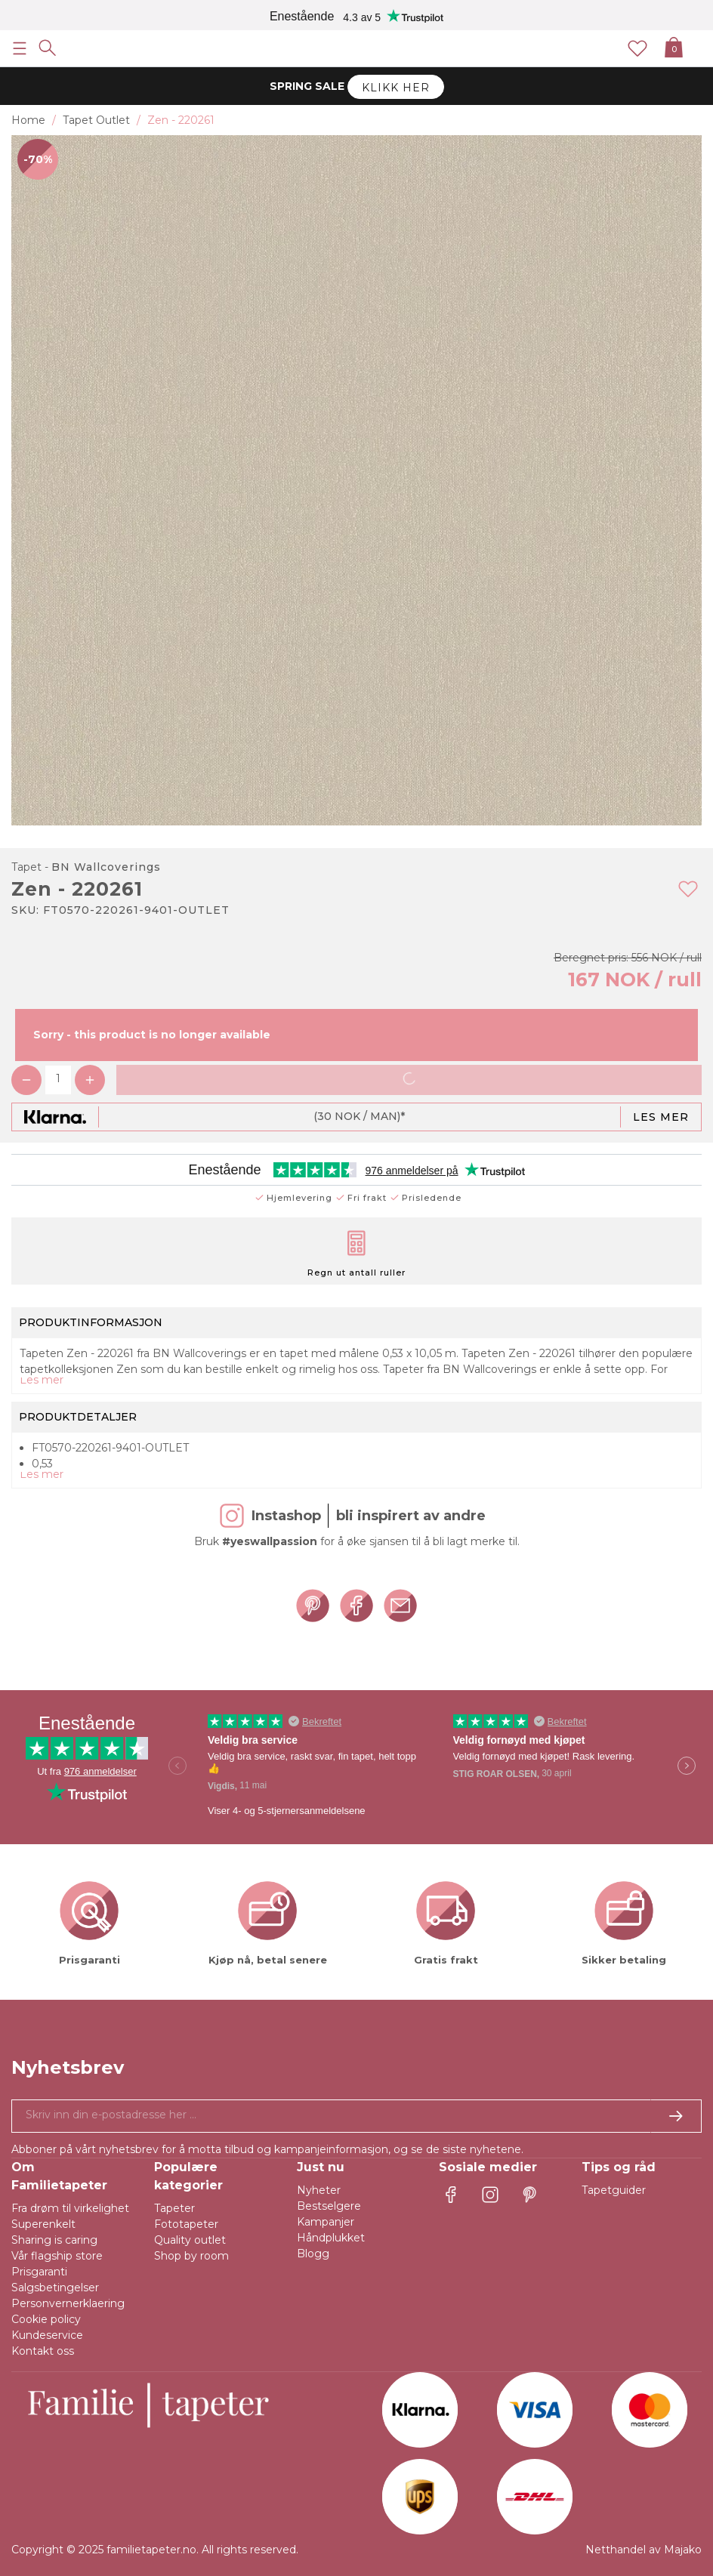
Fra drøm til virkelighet (70, 2208)
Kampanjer (325, 2222)
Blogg (313, 2253)
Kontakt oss (42, 2351)
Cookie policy (46, 2319)
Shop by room (191, 2256)
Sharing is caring (54, 2240)
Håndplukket (331, 2237)
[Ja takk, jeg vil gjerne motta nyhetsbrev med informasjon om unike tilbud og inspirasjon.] (356, 2116)
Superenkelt (43, 2224)
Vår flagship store (57, 2256)
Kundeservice (47, 2335)
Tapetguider (614, 2190)
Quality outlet (190, 2240)
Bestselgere (329, 2206)
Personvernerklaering (68, 2303)
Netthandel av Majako (643, 2549)
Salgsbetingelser (55, 2287)
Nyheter (319, 2190)
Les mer (661, 1117)
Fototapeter (186, 2224)
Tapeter (174, 2208)
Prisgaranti (39, 2271)
